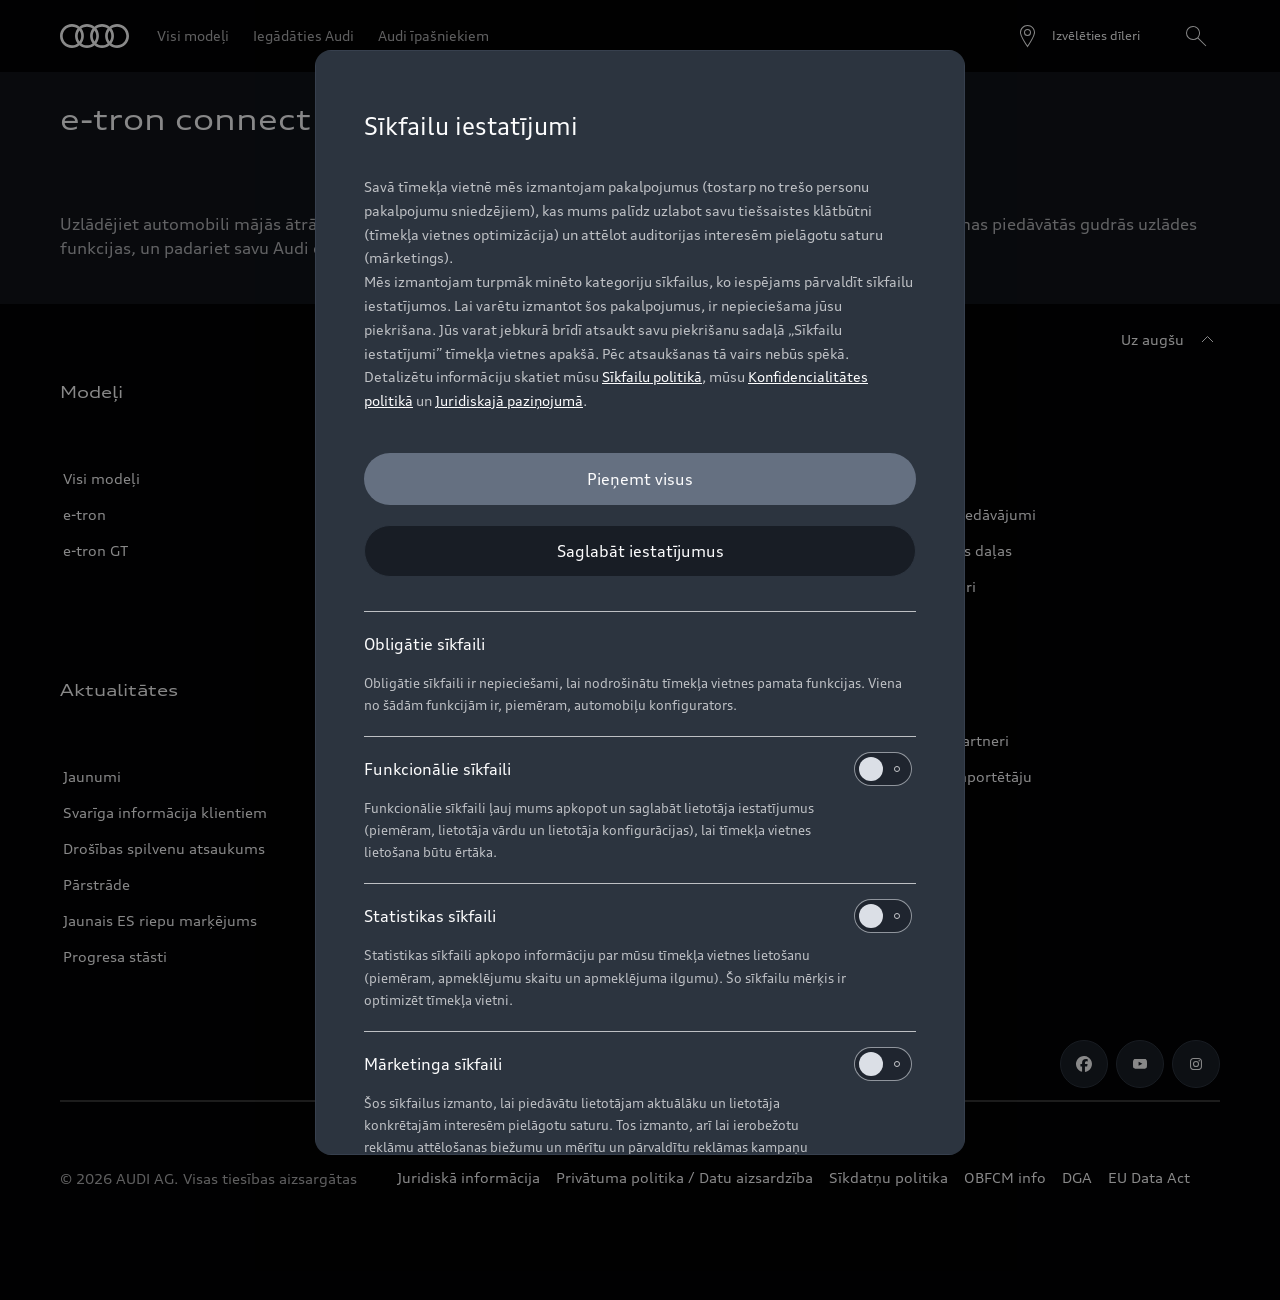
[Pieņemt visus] (640, 479)
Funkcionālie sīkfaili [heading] (638, 769)
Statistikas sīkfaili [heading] (638, 916)
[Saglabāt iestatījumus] (640, 551)
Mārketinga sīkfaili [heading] (638, 1064)
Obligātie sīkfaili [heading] (424, 644)
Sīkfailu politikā (652, 376)
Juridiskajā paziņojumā (509, 400)
